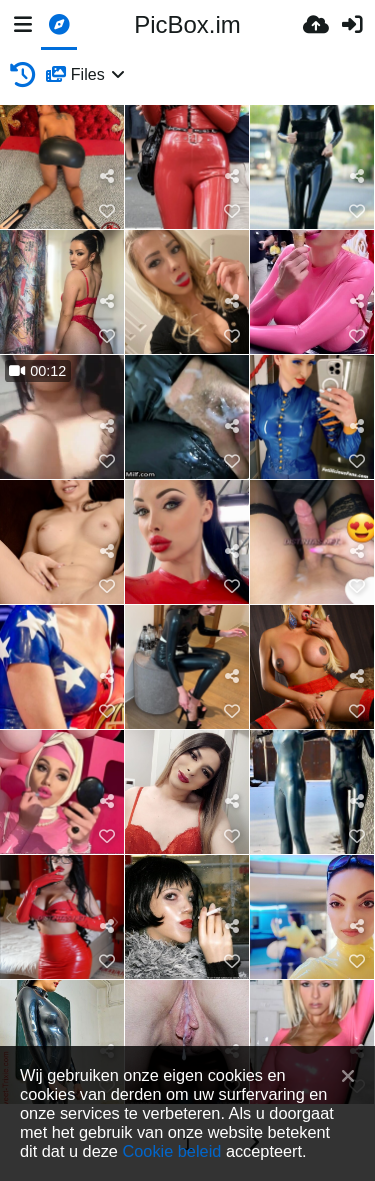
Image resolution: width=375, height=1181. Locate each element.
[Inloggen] (352, 25)
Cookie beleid (171, 1151)
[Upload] (316, 25)
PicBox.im (187, 24)
